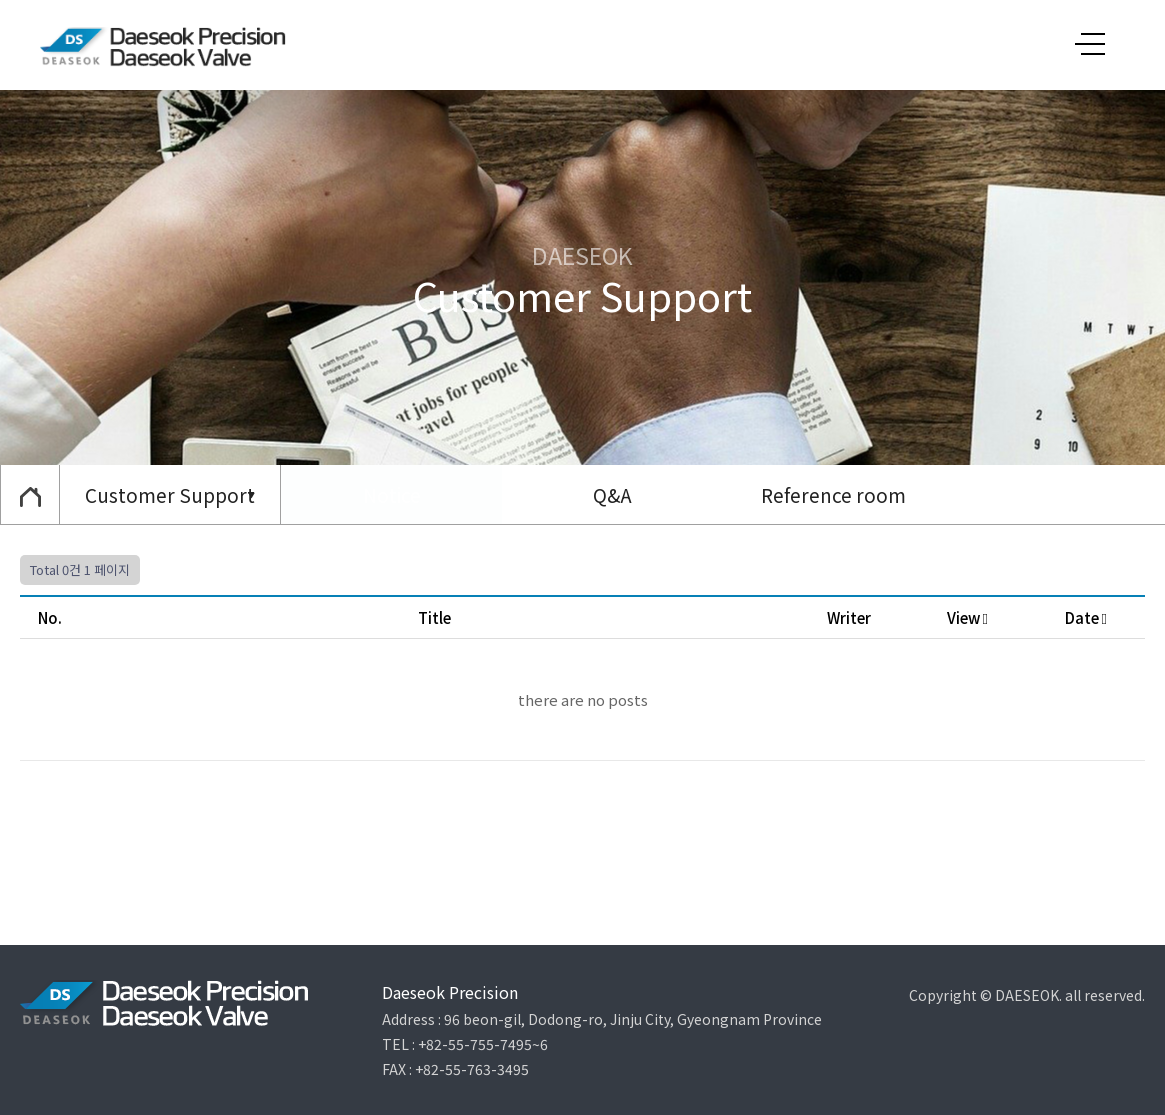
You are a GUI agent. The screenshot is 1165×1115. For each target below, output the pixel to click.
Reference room (833, 494)
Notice (392, 494)
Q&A (612, 494)
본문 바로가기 (0, 0)
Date (1086, 617)
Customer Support (170, 494)
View (967, 617)
